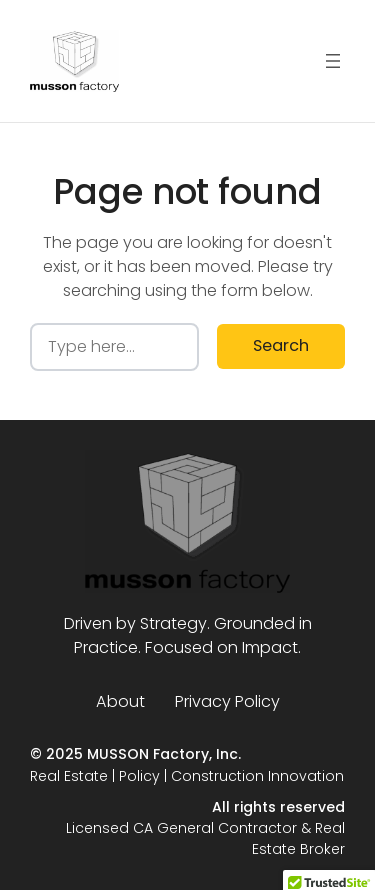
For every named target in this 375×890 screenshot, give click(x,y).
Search (281, 345)
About (120, 701)
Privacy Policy (227, 701)
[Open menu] (333, 61)
